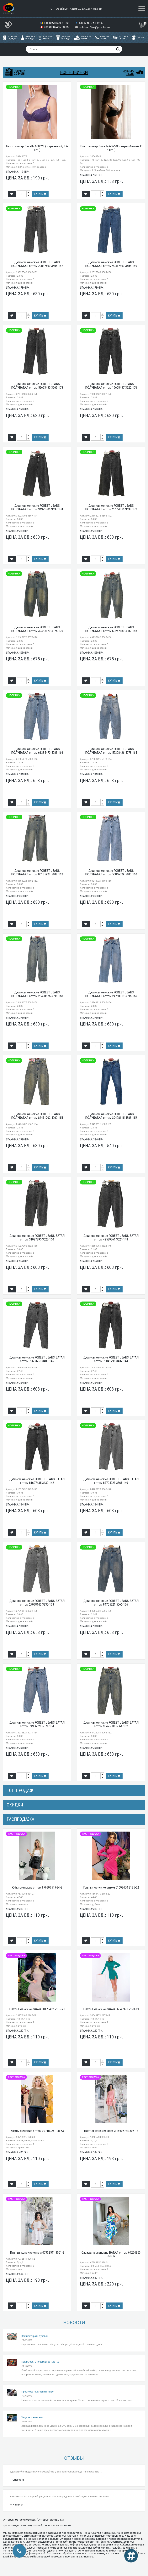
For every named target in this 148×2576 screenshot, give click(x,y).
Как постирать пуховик (34, 2336)
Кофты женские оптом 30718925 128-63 (37, 2131)
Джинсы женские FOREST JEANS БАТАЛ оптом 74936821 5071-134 (37, 1724)
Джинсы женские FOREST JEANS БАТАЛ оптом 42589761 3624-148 (111, 1237)
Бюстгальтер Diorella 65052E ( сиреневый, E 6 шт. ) (37, 148)
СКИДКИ (15, 1805)
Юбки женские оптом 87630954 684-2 (37, 1887)
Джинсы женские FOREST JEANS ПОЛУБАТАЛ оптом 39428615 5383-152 (111, 1116)
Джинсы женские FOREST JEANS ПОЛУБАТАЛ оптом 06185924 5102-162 (37, 872)
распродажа (20, 1819)
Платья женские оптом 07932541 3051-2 (37, 2252)
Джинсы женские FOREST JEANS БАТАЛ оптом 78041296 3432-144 (111, 1359)
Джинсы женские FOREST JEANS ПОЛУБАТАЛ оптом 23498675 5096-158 (37, 994)
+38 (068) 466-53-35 (56, 27)
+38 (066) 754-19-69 (91, 22)
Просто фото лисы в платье (37, 2391)
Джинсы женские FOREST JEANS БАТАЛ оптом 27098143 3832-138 (37, 1602)
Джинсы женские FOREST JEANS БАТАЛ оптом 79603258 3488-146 (37, 1359)
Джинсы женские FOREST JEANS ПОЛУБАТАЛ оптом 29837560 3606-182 (37, 264)
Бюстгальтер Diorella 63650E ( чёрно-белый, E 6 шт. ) (111, 148)
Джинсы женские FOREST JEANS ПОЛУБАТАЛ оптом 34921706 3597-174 (37, 507)
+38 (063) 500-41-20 (56, 22)
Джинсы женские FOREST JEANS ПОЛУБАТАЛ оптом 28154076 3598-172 (111, 507)
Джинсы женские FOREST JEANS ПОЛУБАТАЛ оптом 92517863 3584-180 (111, 264)
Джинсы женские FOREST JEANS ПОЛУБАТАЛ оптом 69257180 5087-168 (111, 629)
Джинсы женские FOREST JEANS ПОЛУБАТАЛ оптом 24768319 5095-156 (111, 994)
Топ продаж (20, 1790)
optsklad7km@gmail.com (94, 27)
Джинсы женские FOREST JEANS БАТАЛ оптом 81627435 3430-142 (37, 1481)
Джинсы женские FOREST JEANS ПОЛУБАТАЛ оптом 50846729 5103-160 (111, 872)
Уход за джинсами (32, 2417)
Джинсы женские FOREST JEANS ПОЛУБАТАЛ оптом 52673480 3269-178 (37, 385)
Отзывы (74, 2458)
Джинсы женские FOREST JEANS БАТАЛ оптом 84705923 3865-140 (111, 1481)
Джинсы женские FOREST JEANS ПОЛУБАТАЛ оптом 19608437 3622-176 (111, 385)
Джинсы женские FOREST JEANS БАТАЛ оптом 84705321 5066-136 (111, 1602)
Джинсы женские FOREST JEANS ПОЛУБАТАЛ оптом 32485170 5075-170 (37, 629)
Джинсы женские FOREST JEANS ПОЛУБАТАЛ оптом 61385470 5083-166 (37, 750)
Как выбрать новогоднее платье (40, 2361)
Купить (40, 193)
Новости (74, 2322)
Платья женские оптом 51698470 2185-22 (111, 1887)
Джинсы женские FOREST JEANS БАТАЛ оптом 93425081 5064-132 (111, 1724)
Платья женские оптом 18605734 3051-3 (111, 2131)
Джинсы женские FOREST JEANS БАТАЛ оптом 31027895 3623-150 (37, 1237)
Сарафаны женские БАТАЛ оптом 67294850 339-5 (111, 2254)
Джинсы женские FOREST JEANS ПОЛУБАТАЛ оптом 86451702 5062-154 (37, 1116)
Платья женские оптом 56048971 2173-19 (111, 2009)
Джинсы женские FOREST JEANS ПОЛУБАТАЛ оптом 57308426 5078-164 (111, 750)
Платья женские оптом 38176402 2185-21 (37, 2009)
